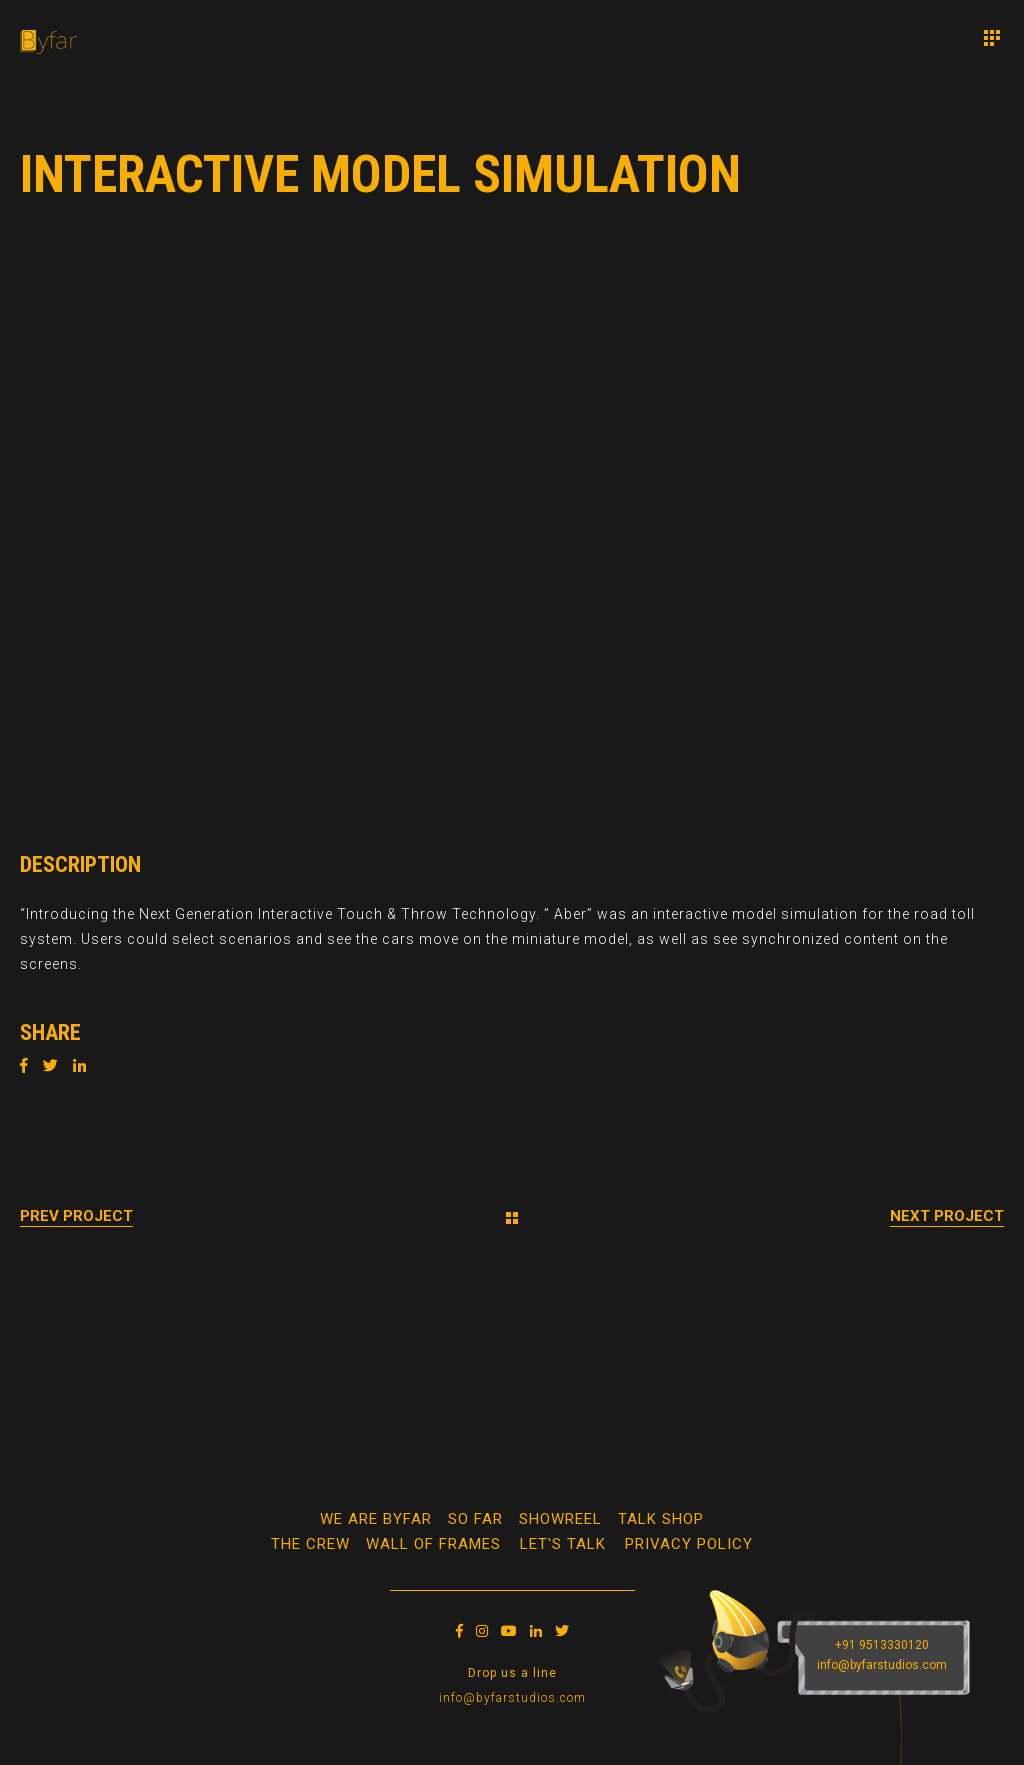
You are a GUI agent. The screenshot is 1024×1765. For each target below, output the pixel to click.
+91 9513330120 (882, 1645)
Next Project (947, 1216)
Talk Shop (661, 1519)
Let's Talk (563, 1544)
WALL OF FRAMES (433, 1544)
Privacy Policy (689, 1544)
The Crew (310, 1544)
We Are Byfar (376, 1519)
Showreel (560, 1519)
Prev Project (76, 1216)
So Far (475, 1519)
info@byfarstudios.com (512, 1698)
